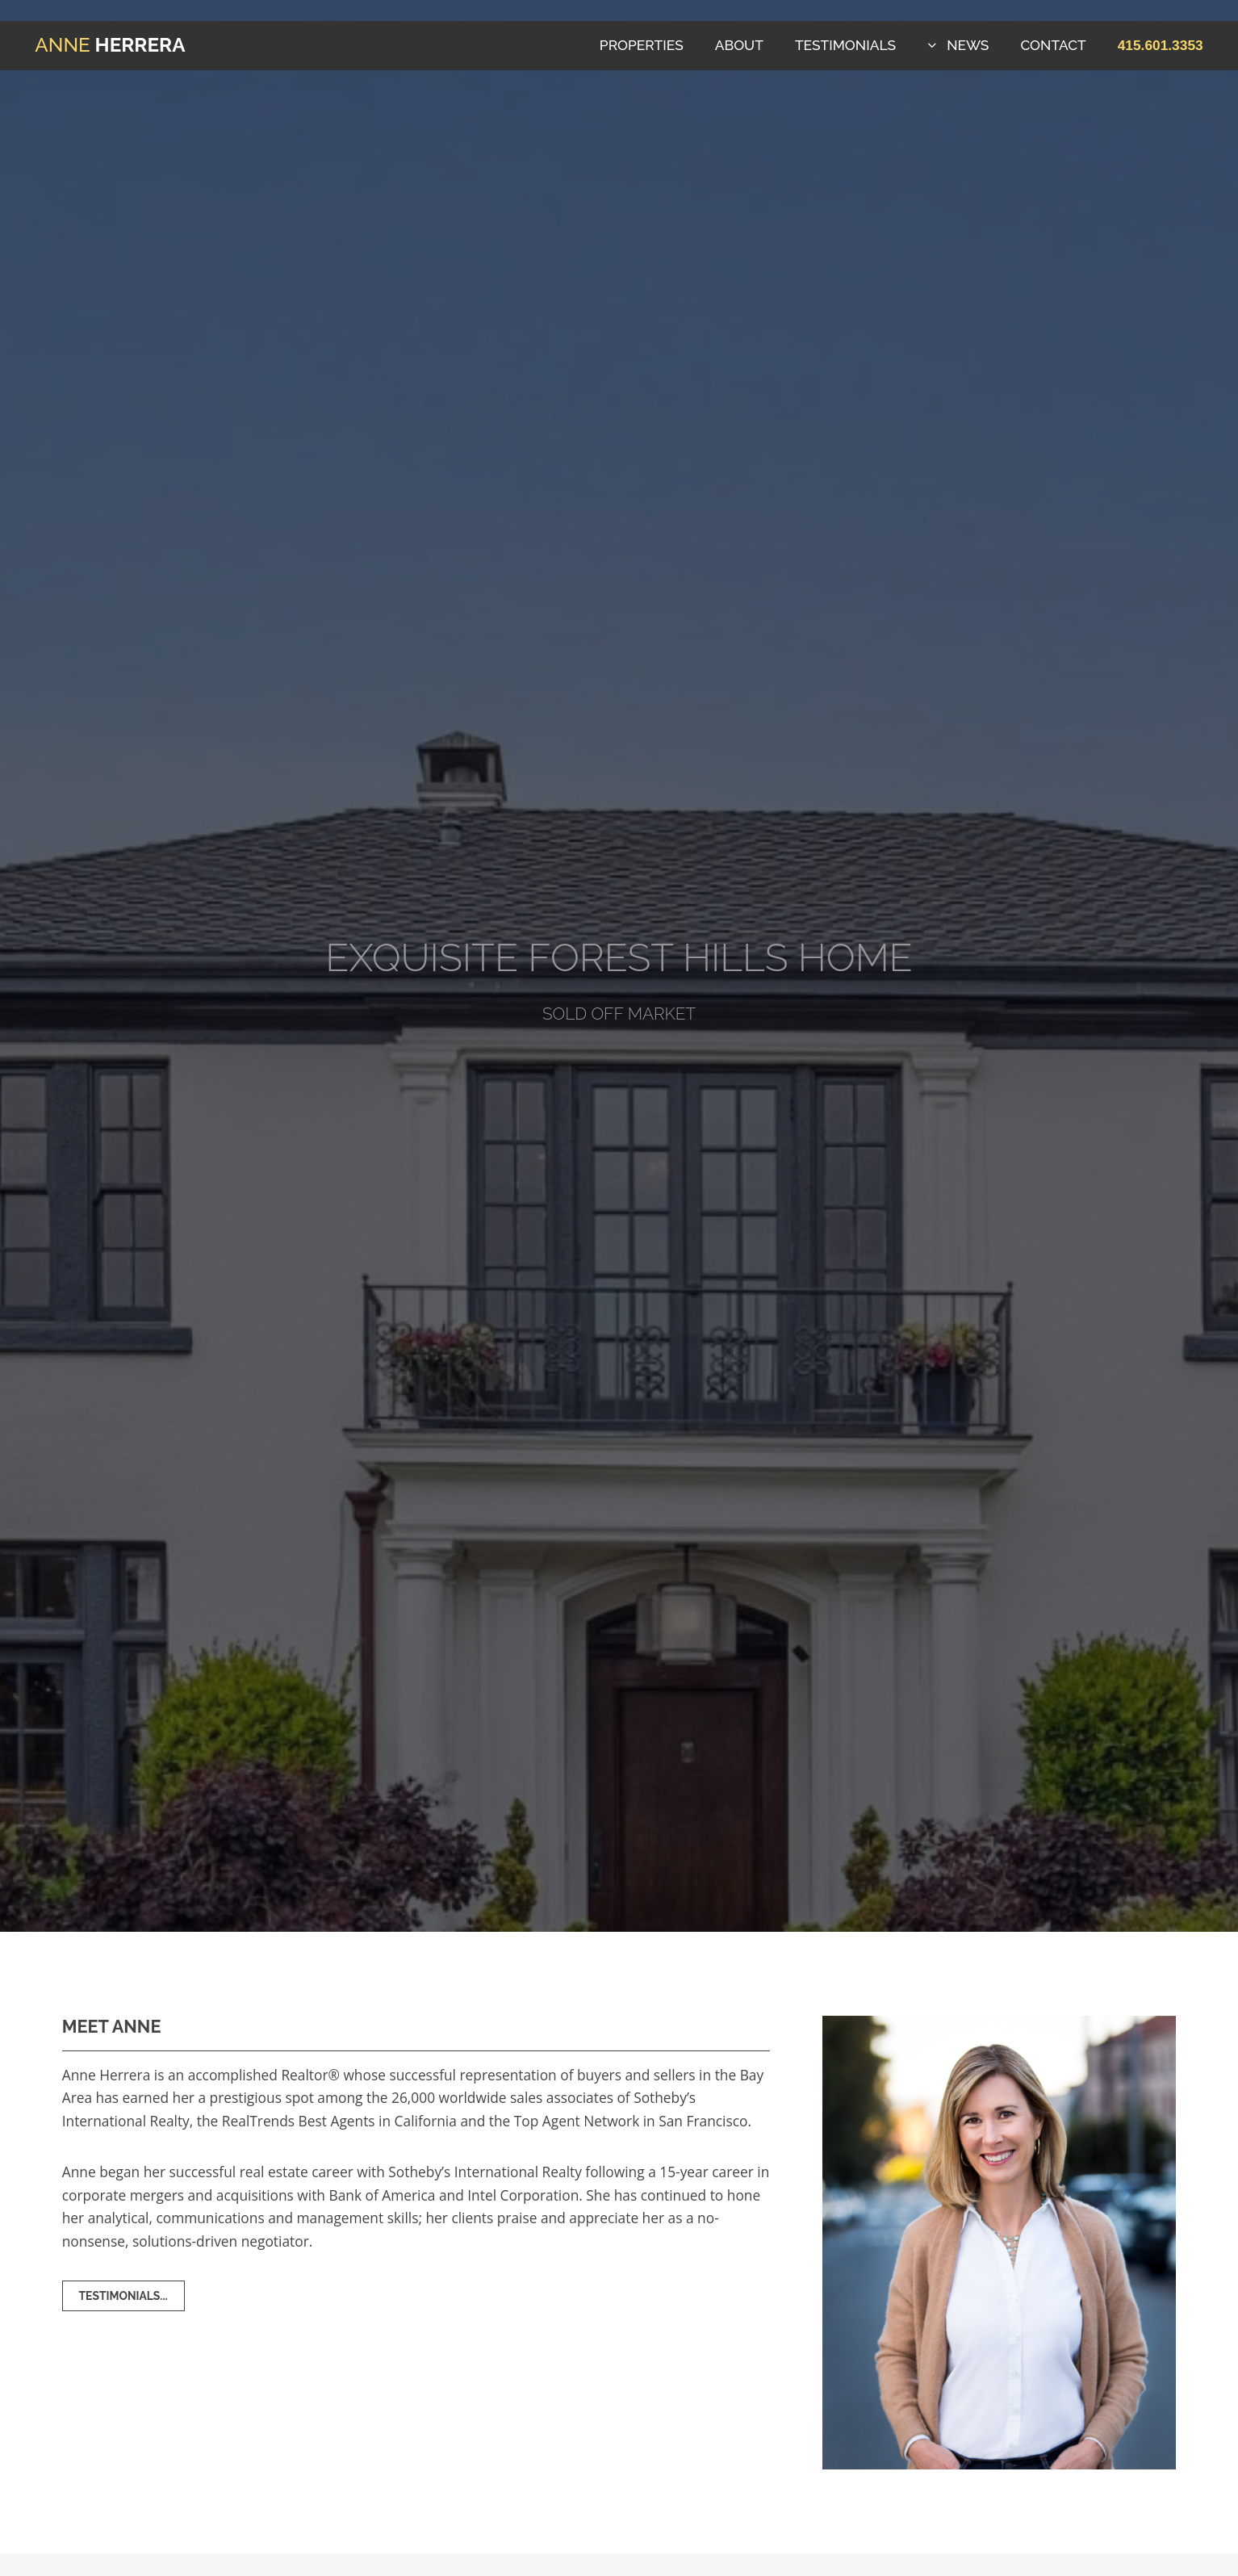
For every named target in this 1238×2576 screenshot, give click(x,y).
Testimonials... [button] (123, 2295)
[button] (1160, 45)
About (739, 45)
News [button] (968, 45)
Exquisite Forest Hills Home (619, 957)
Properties (642, 45)
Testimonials (845, 45)
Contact (1052, 45)
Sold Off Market (619, 1013)
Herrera (110, 45)
